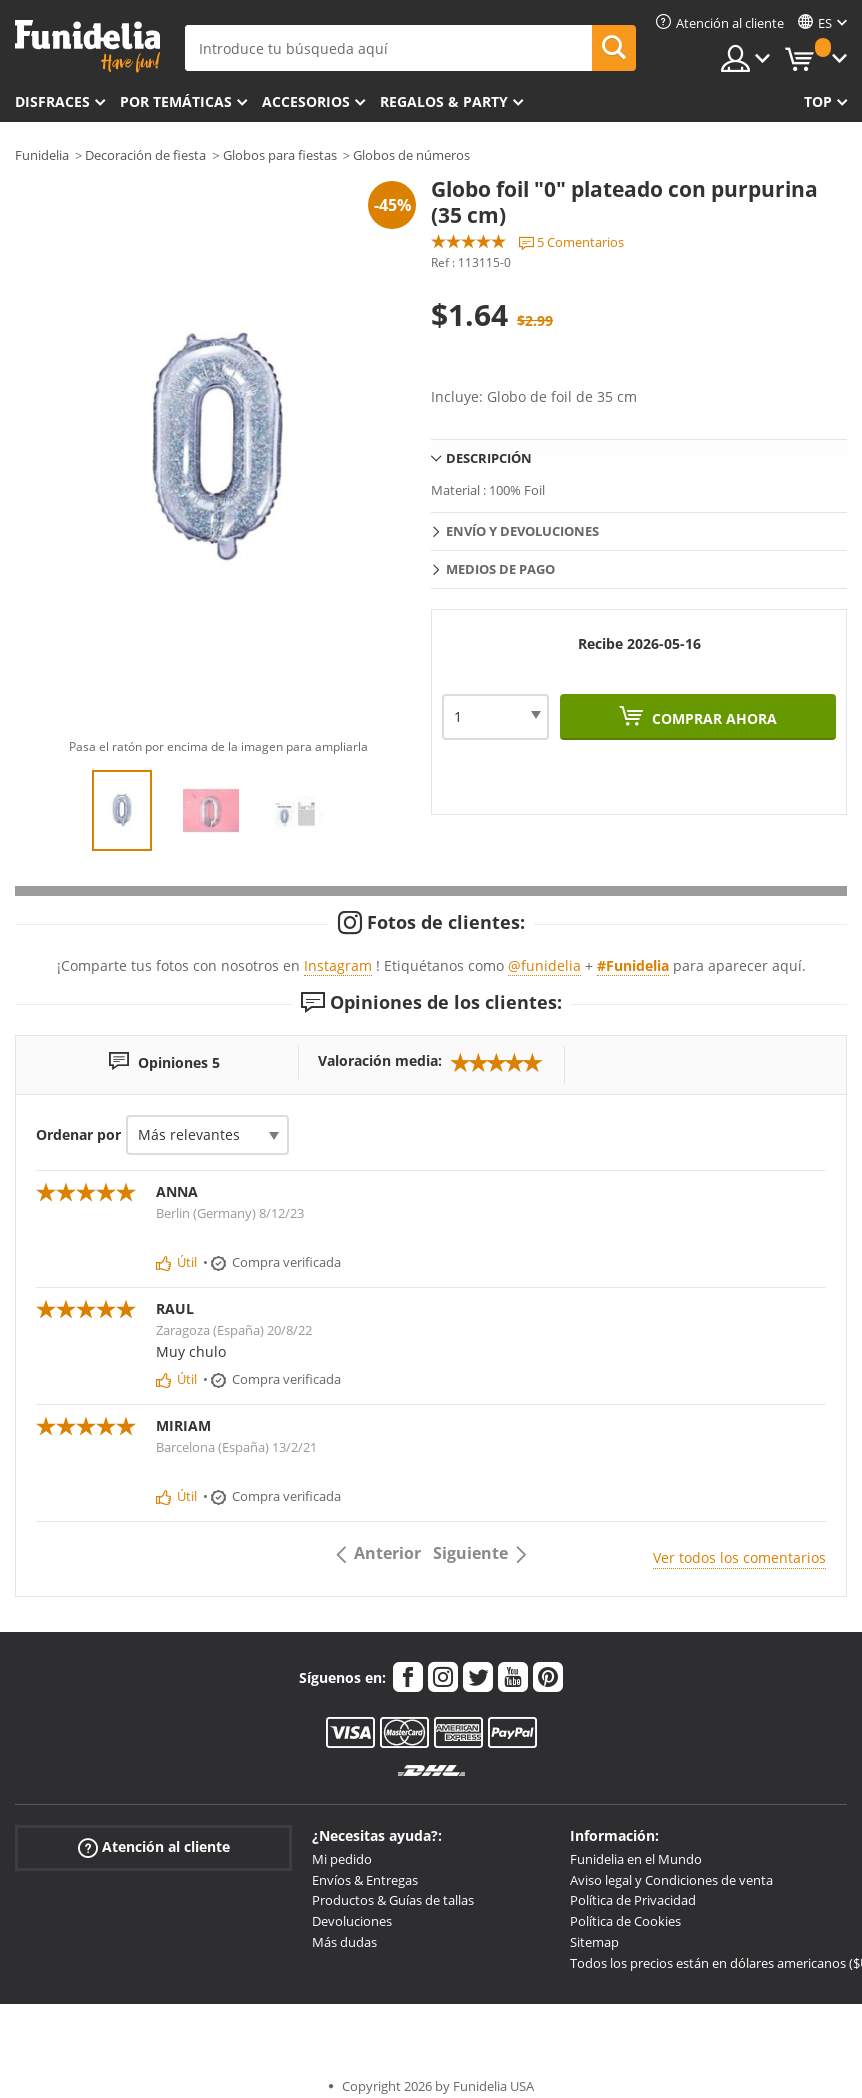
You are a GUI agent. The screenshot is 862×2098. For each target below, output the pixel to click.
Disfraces (52, 101)
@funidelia (544, 965)
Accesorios (306, 101)
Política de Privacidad (633, 1900)
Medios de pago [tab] (500, 569)
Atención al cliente (154, 1847)
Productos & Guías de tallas (393, 1900)
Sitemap (594, 1942)
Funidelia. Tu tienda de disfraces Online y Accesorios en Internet (87, 46)
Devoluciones (352, 1921)
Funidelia (42, 155)
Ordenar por (78, 1134)
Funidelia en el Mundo (636, 1859)
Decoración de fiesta (145, 155)
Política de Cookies (625, 1921)
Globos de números (411, 155)
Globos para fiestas (280, 155)
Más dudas (344, 1942)
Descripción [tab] (489, 458)
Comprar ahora (712, 718)
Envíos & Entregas (365, 1880)
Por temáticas (176, 101)
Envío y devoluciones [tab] (522, 531)
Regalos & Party (444, 101)
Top (818, 101)
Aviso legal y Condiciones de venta (671, 1880)
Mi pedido (342, 1859)
